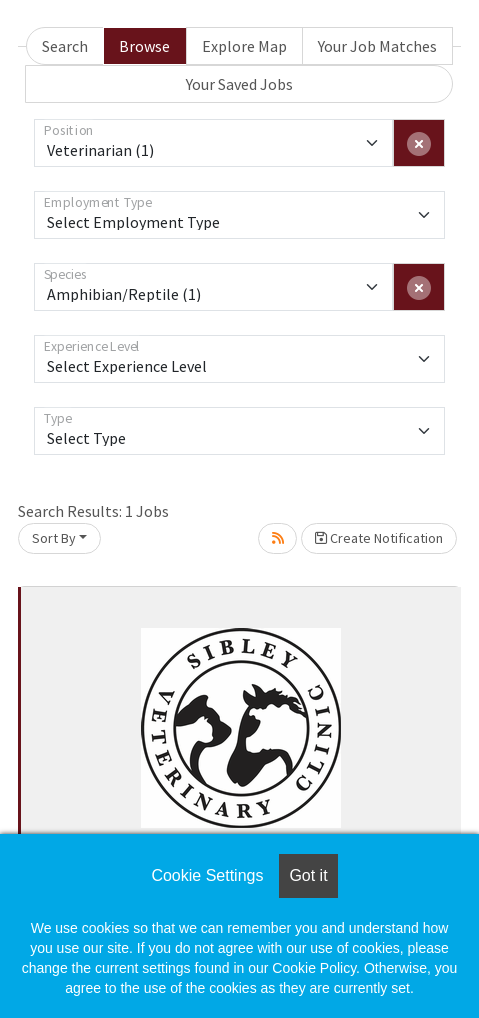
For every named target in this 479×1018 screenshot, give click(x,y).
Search (65, 46)
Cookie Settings (207, 875)
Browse (144, 46)
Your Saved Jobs (239, 84)
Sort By (54, 538)
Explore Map (244, 46)
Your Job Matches (377, 46)
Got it (308, 875)
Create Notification (379, 538)
